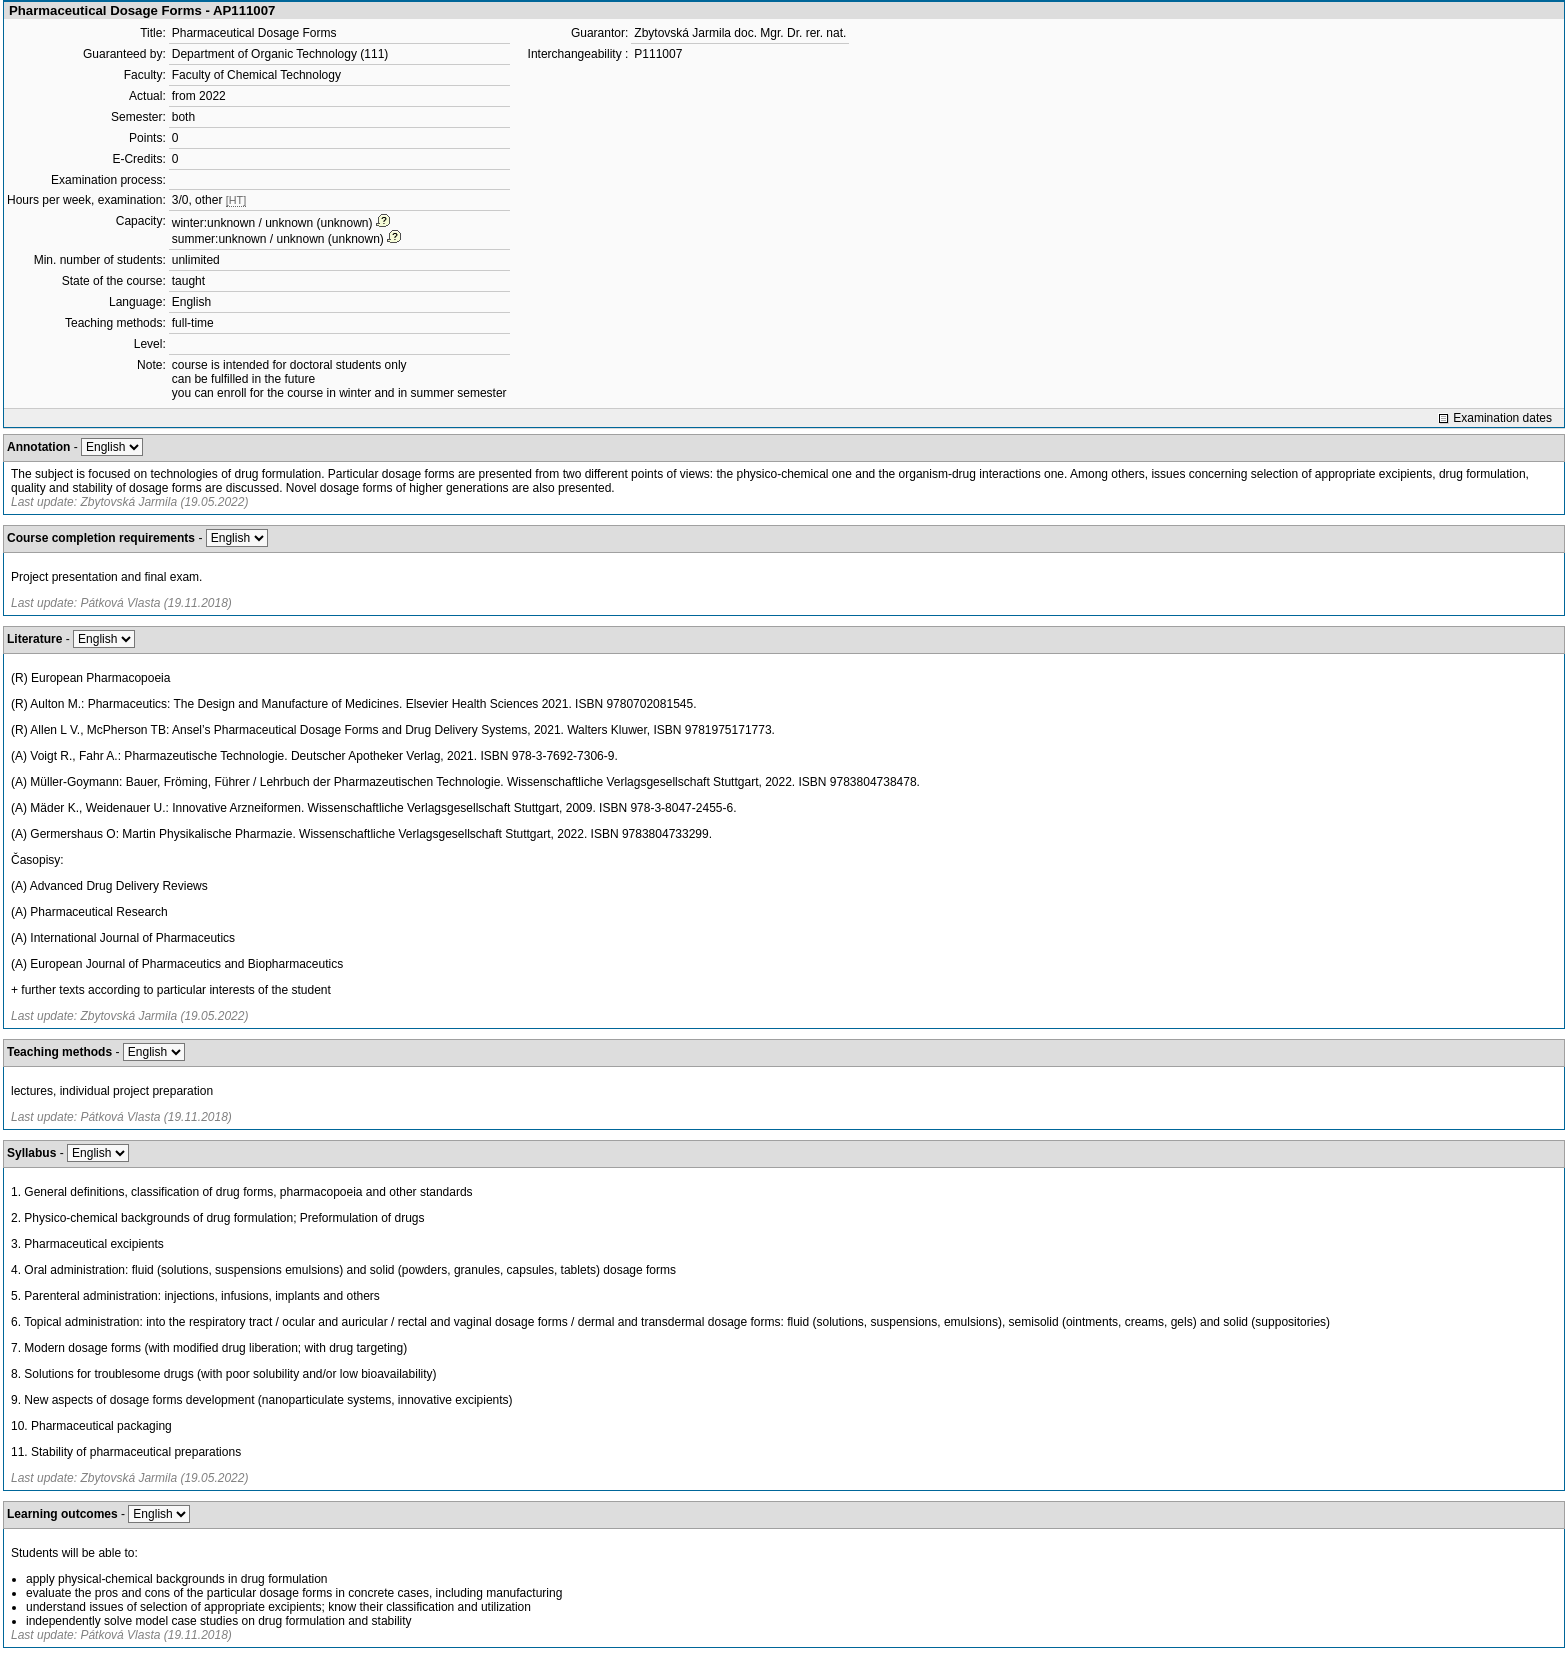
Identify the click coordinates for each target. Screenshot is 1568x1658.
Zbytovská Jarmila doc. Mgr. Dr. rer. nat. (740, 33)
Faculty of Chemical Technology (256, 75)
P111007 (658, 54)
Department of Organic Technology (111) (280, 54)
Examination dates (1502, 418)
